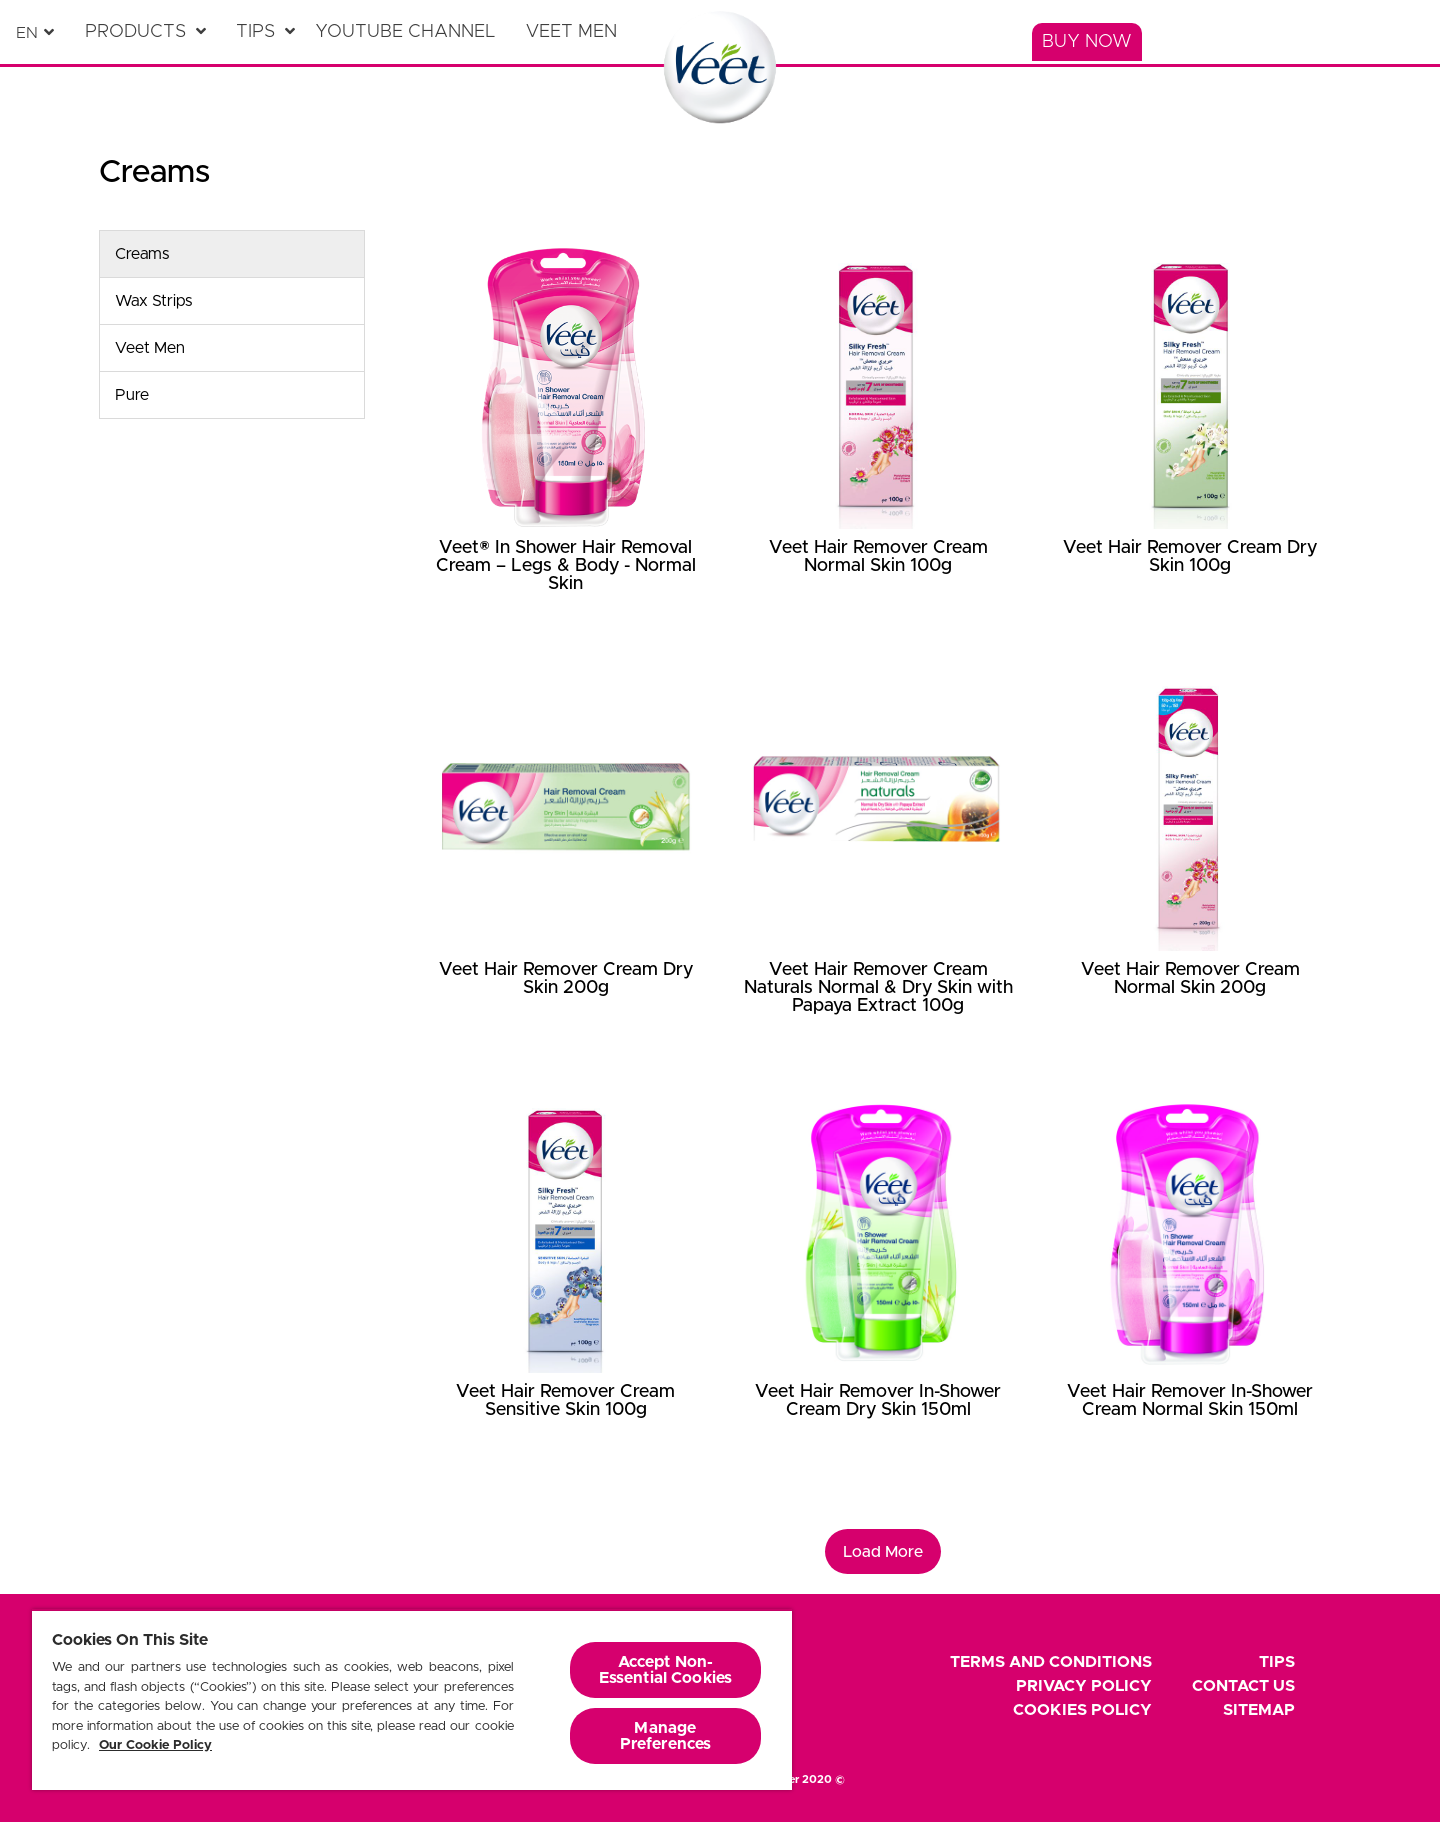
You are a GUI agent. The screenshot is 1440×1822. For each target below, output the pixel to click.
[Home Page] (720, 67)
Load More (883, 1552)
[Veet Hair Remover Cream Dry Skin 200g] (566, 870)
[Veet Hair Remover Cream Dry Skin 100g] (1190, 447)
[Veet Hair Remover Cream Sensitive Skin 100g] (566, 1292)
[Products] (145, 32)
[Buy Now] (1087, 42)
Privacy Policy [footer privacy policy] (1084, 1686)
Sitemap (1259, 1710)
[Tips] (265, 32)
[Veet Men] (576, 32)
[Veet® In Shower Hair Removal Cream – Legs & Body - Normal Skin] (566, 447)
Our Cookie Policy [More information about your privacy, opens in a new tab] (155, 1745)
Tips (1277, 1662)
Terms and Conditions (1051, 1662)
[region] (412, 1699)
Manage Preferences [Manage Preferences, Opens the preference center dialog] (666, 1736)
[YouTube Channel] (410, 32)
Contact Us (1243, 1686)
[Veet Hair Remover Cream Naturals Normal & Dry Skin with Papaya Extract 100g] (878, 870)
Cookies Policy (1082, 1710)
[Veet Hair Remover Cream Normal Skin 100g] (878, 447)
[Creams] (232, 254)
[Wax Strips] (232, 301)
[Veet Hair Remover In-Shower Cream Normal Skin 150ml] (1190, 1292)
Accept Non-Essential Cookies (666, 1670)
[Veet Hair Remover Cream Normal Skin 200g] (1190, 870)
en (27, 33)
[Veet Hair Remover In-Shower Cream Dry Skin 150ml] (878, 1292)
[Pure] (232, 395)
